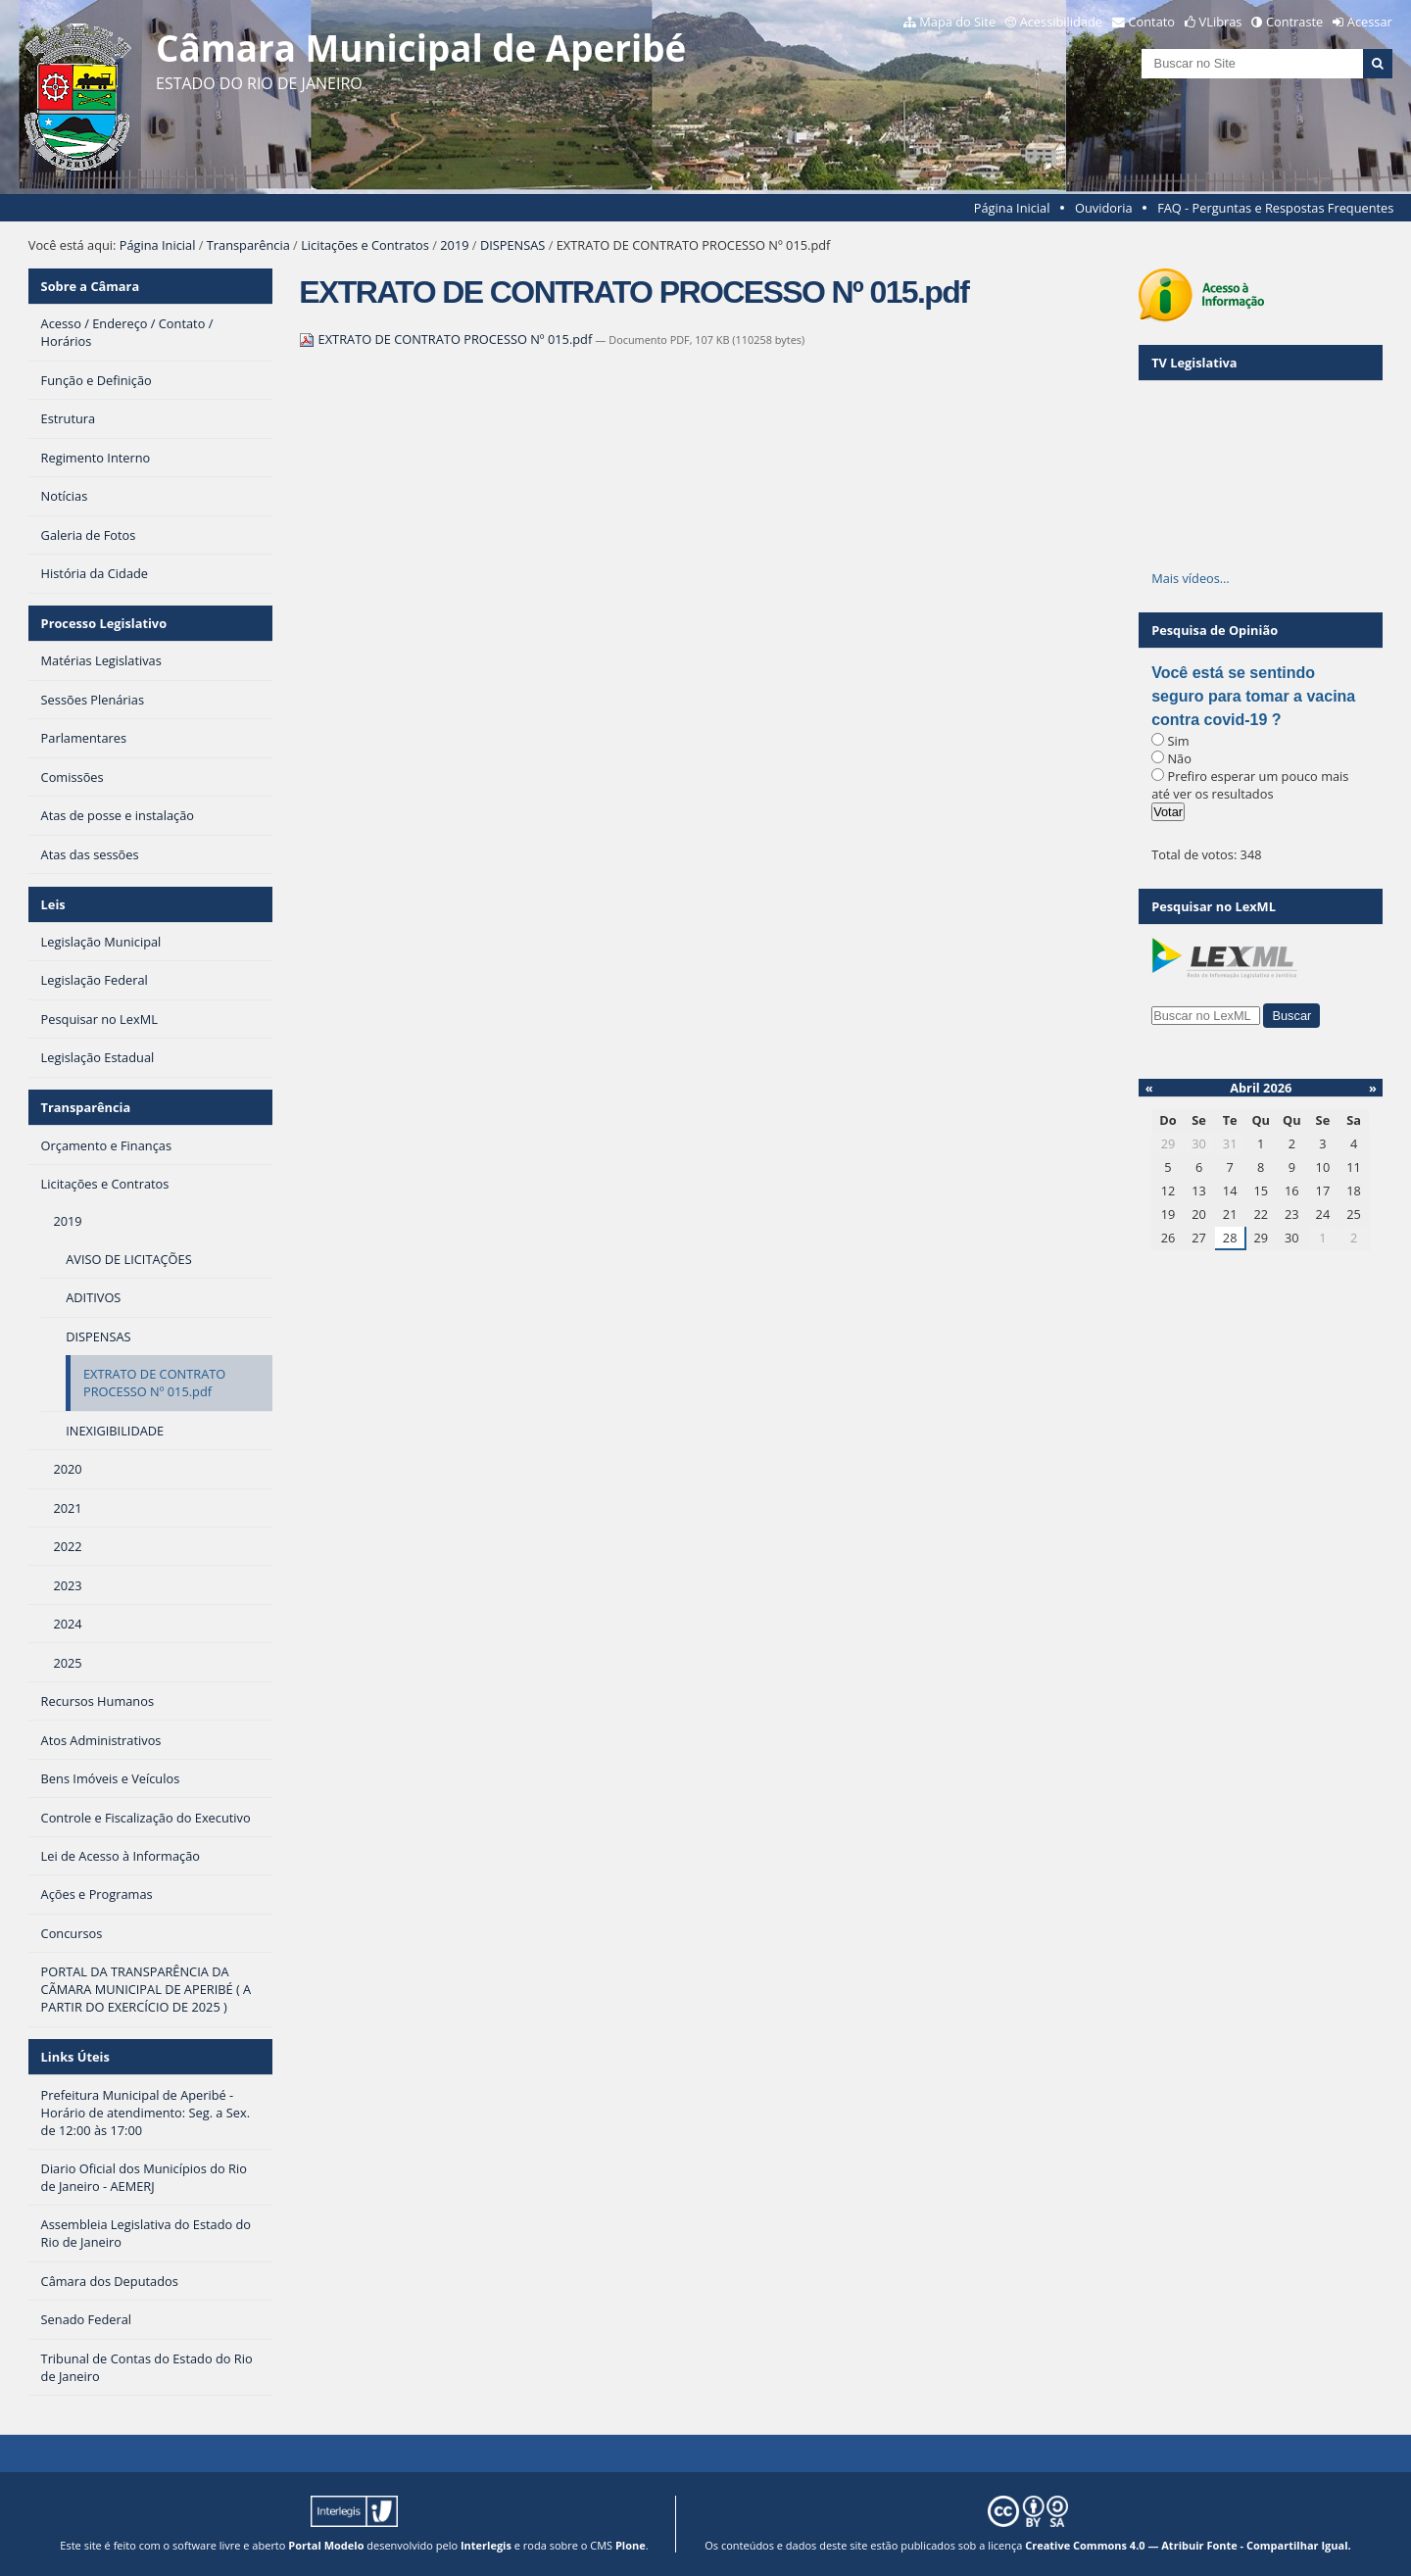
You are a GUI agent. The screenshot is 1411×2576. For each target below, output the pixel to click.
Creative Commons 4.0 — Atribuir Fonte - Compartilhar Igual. (1188, 2545)
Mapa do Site (957, 21)
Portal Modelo (326, 2545)
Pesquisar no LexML (1213, 906)
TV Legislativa (1194, 362)
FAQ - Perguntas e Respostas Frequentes (1275, 208)
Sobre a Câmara (90, 286)
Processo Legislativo (104, 623)
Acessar (1369, 21)
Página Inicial (1012, 208)
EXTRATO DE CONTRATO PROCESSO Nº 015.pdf (447, 339)
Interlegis (486, 2545)
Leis (53, 904)
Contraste (1294, 21)
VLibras (1220, 21)
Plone (630, 2545)
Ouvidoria (1104, 208)
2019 (454, 245)
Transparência (248, 245)
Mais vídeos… (1190, 578)
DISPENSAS (512, 245)
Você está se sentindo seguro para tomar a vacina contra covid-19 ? (1253, 696)
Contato (1152, 21)
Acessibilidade (1061, 21)
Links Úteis (75, 2057)
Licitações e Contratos (365, 245)
